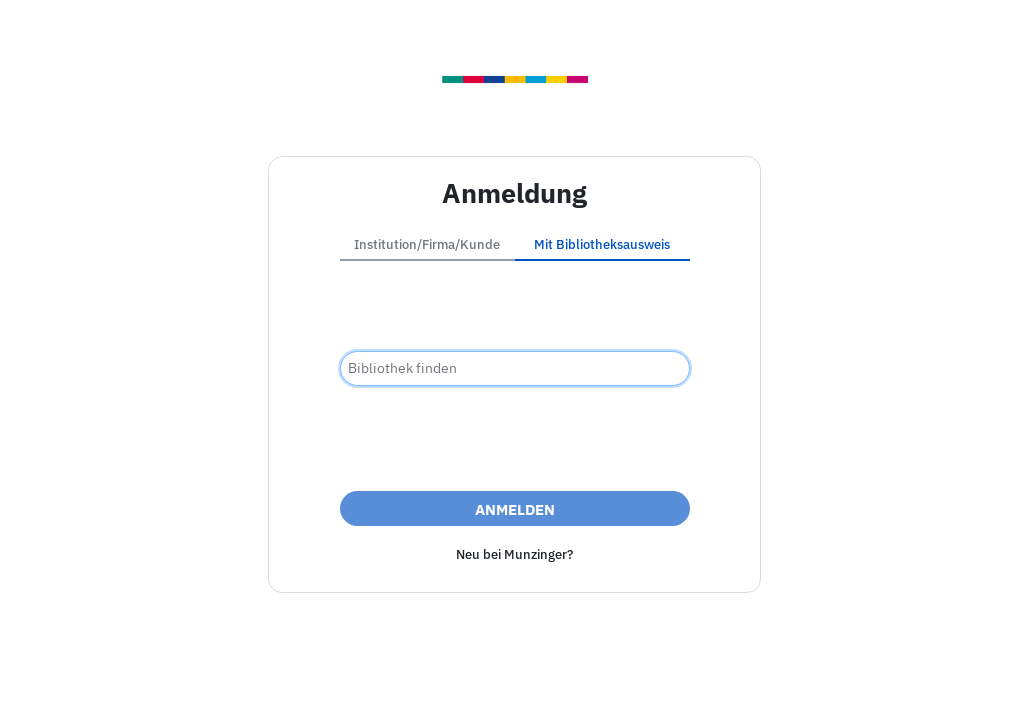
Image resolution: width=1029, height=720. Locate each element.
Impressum (402, 683)
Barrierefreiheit (509, 683)
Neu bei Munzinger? (514, 554)
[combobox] (515, 368)
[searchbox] (515, 368)
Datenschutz (622, 683)
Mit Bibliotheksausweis (602, 244)
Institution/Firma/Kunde (427, 244)
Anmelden (515, 509)
